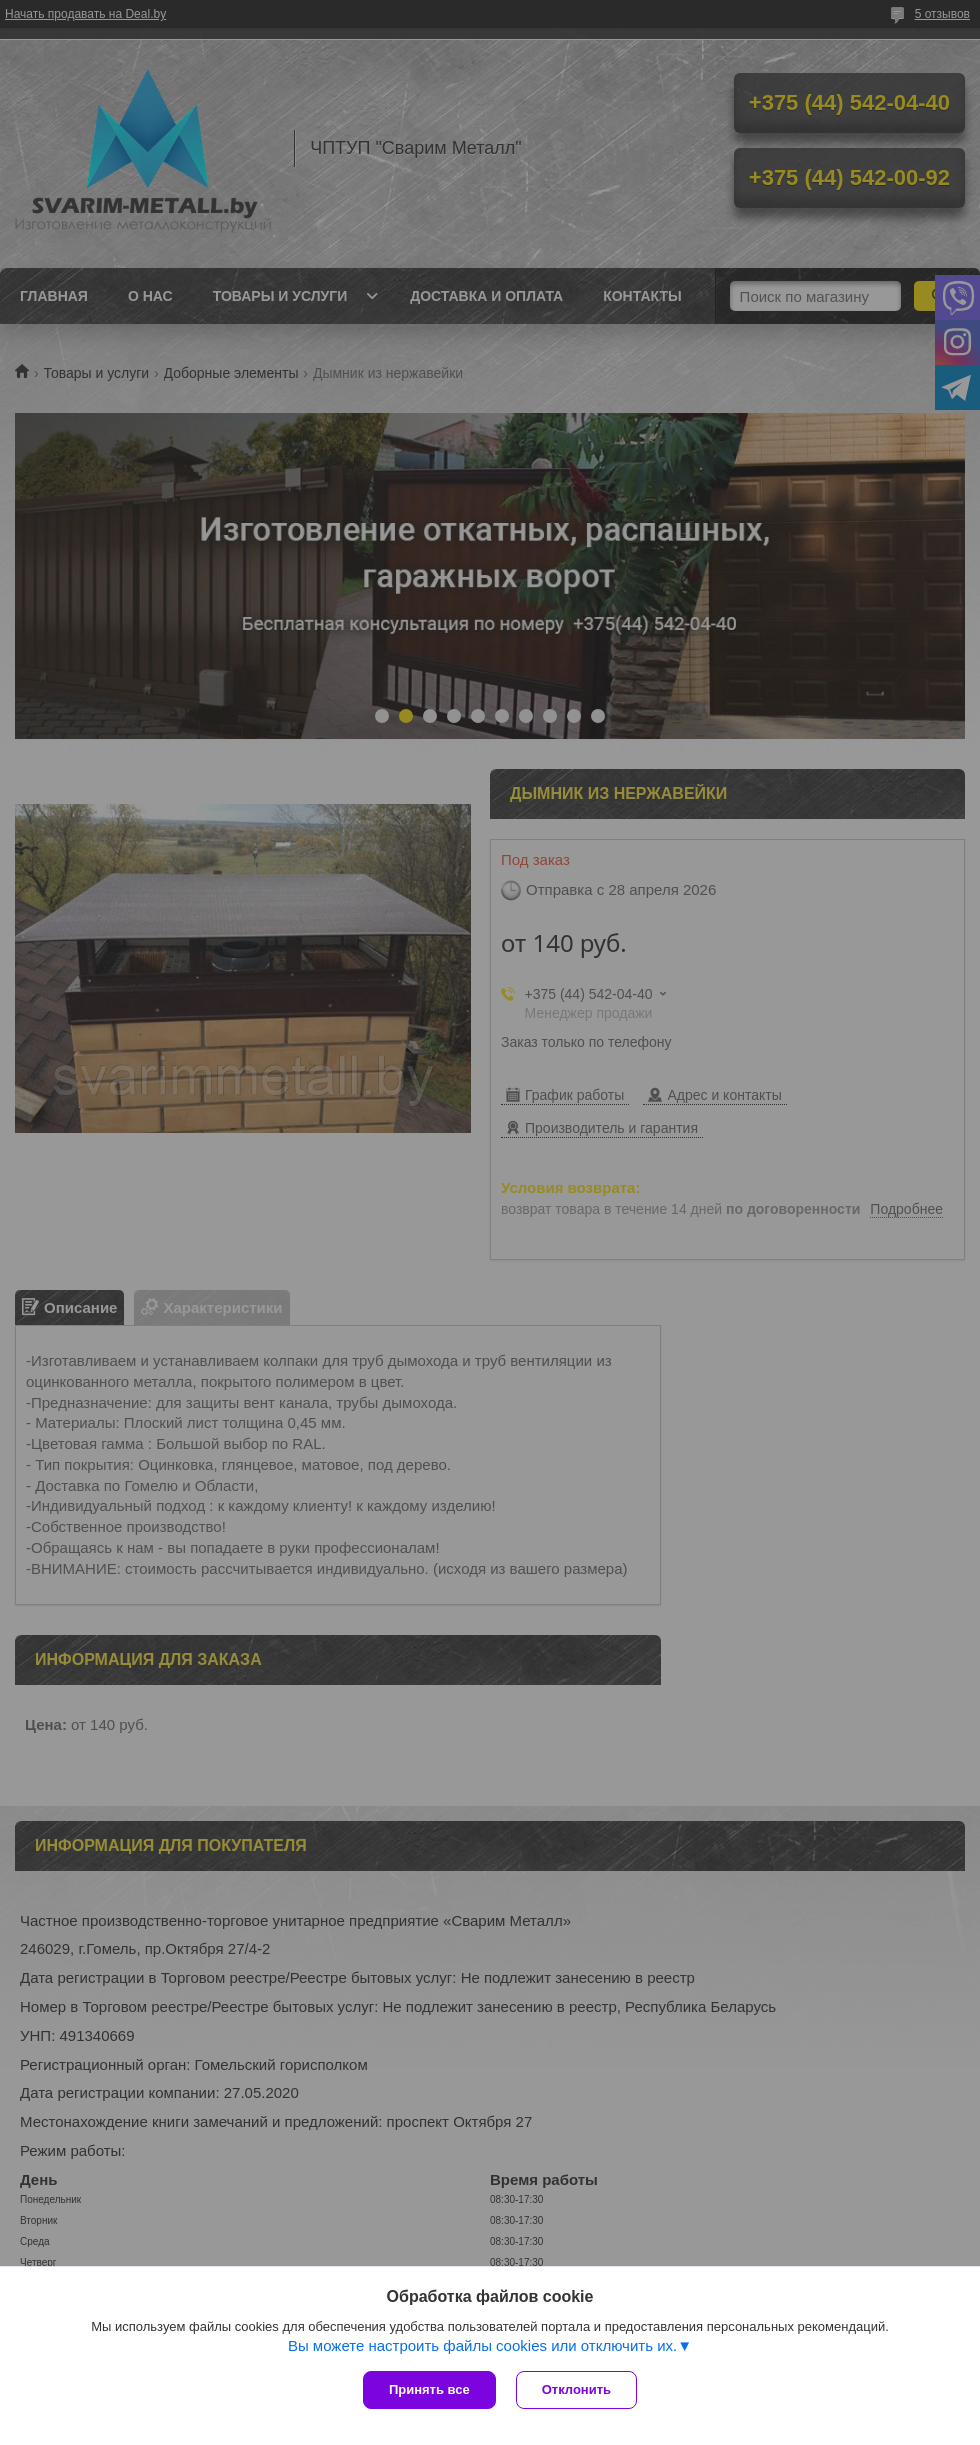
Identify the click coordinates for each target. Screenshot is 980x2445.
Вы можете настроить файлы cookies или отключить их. (482, 2345)
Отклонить (576, 2389)
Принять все (429, 2389)
